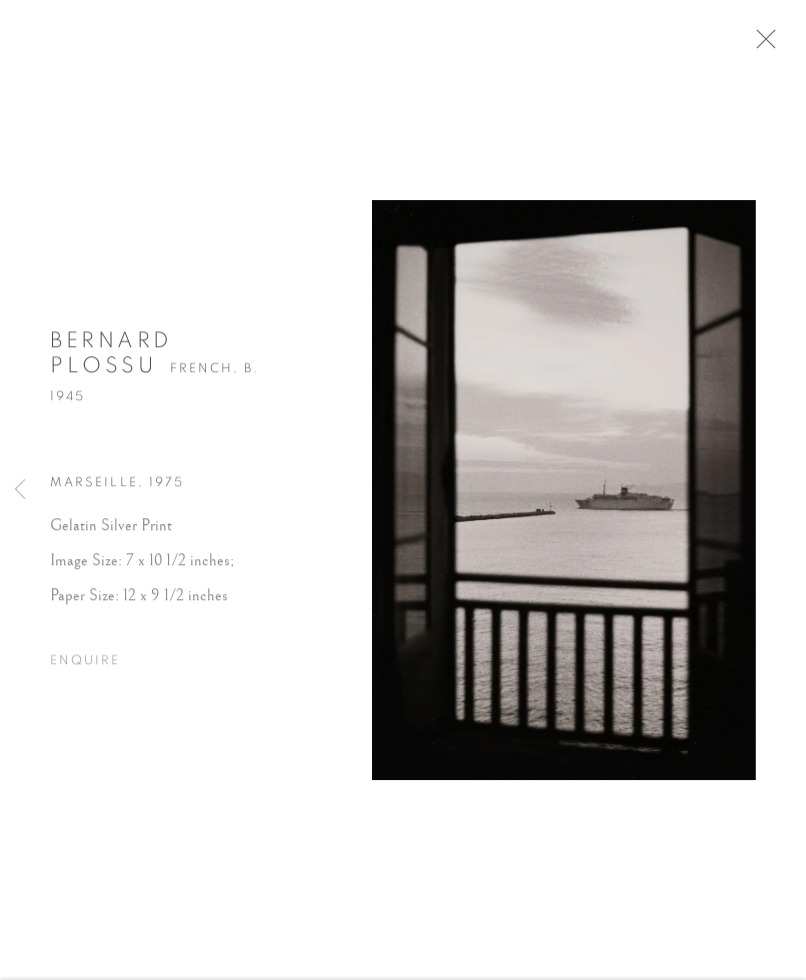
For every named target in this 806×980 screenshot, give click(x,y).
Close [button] (768, 45)
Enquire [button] (85, 665)
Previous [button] (20, 490)
